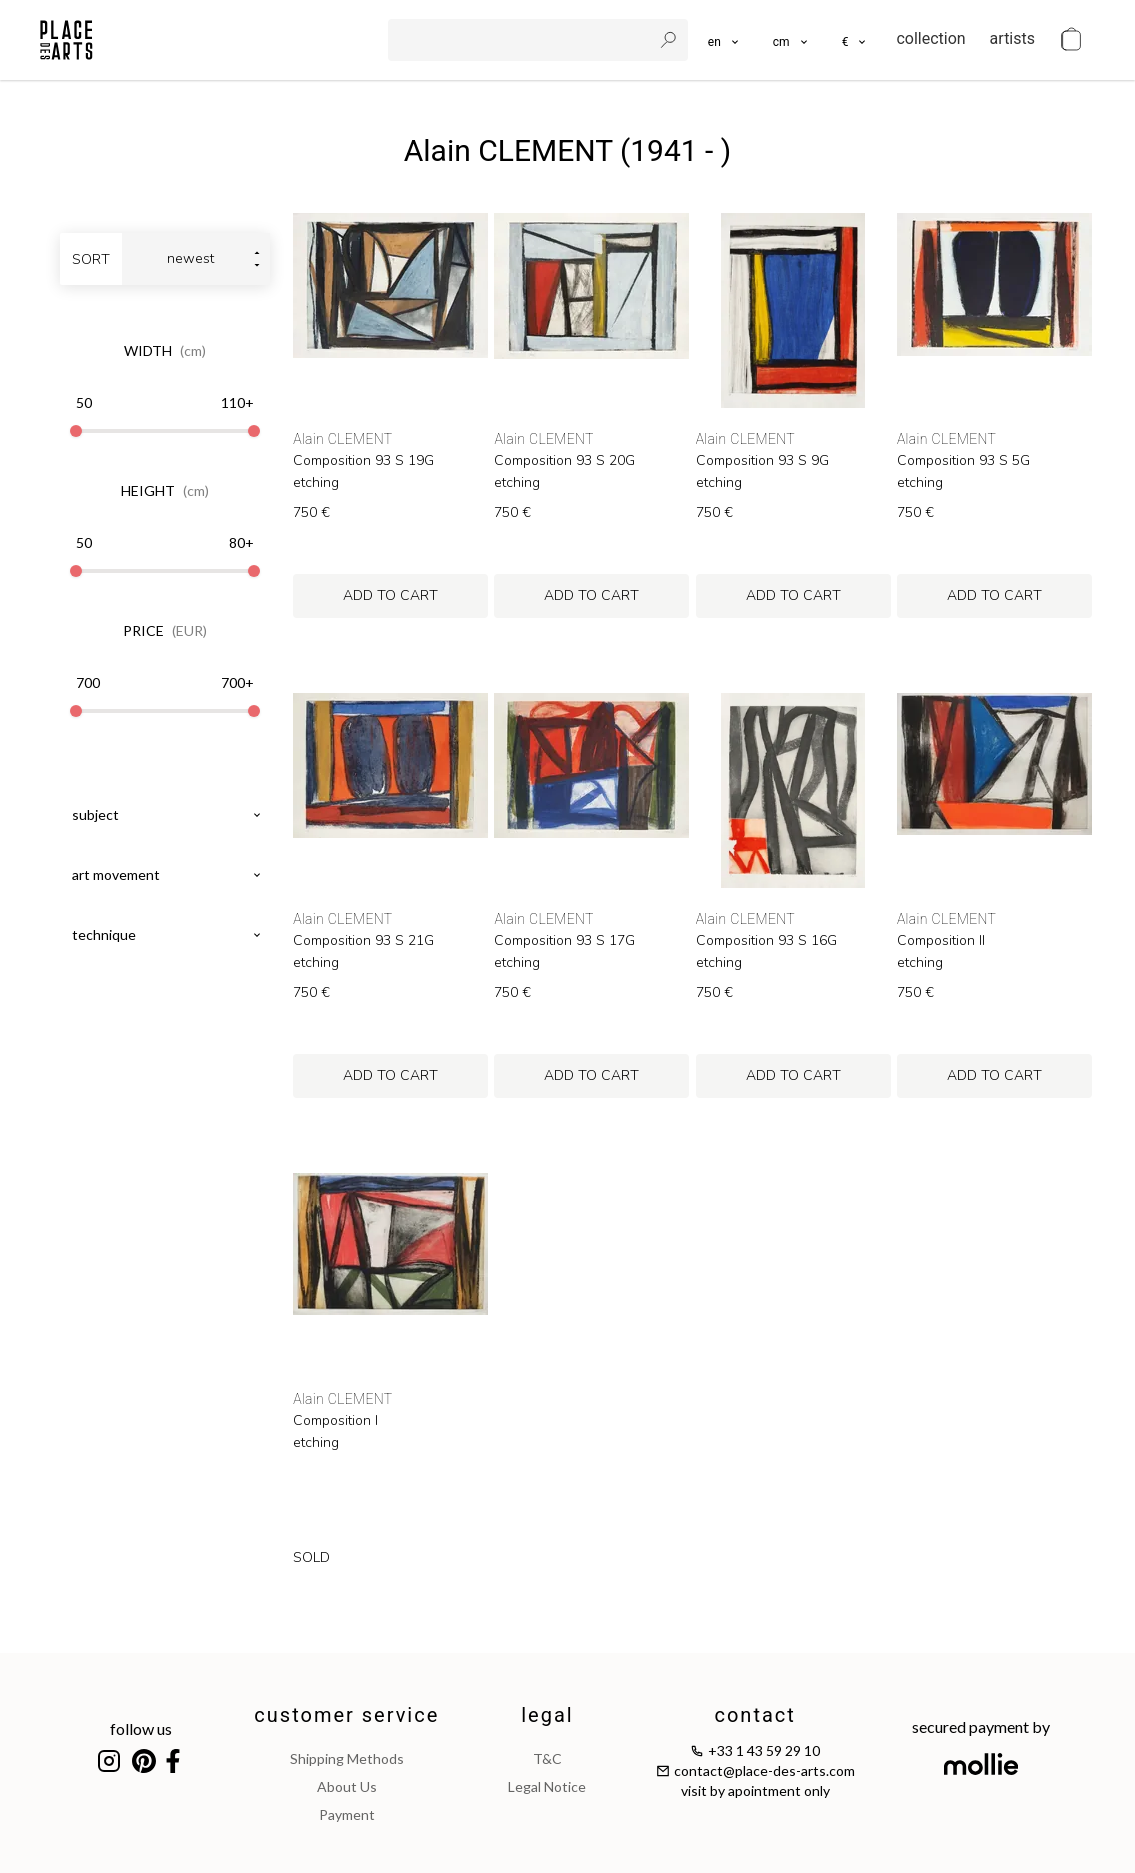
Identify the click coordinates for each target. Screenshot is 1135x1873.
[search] (522, 40)
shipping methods (347, 1758)
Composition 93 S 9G (762, 461)
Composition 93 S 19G (363, 461)
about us (347, 1786)
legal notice (547, 1786)
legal (547, 1715)
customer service (346, 1715)
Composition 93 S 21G (363, 941)
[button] (791, 40)
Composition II (941, 941)
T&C (547, 1758)
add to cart (390, 595)
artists (1012, 38)
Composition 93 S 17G (564, 941)
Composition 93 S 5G (963, 461)
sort (91, 259)
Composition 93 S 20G (564, 461)
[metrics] (791, 40)
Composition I (335, 1421)
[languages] (724, 40)
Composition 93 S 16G (766, 941)
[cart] (1071, 40)
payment (347, 1814)
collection (930, 38)
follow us (141, 1728)
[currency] (855, 40)
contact (754, 1715)
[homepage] (66, 40)
